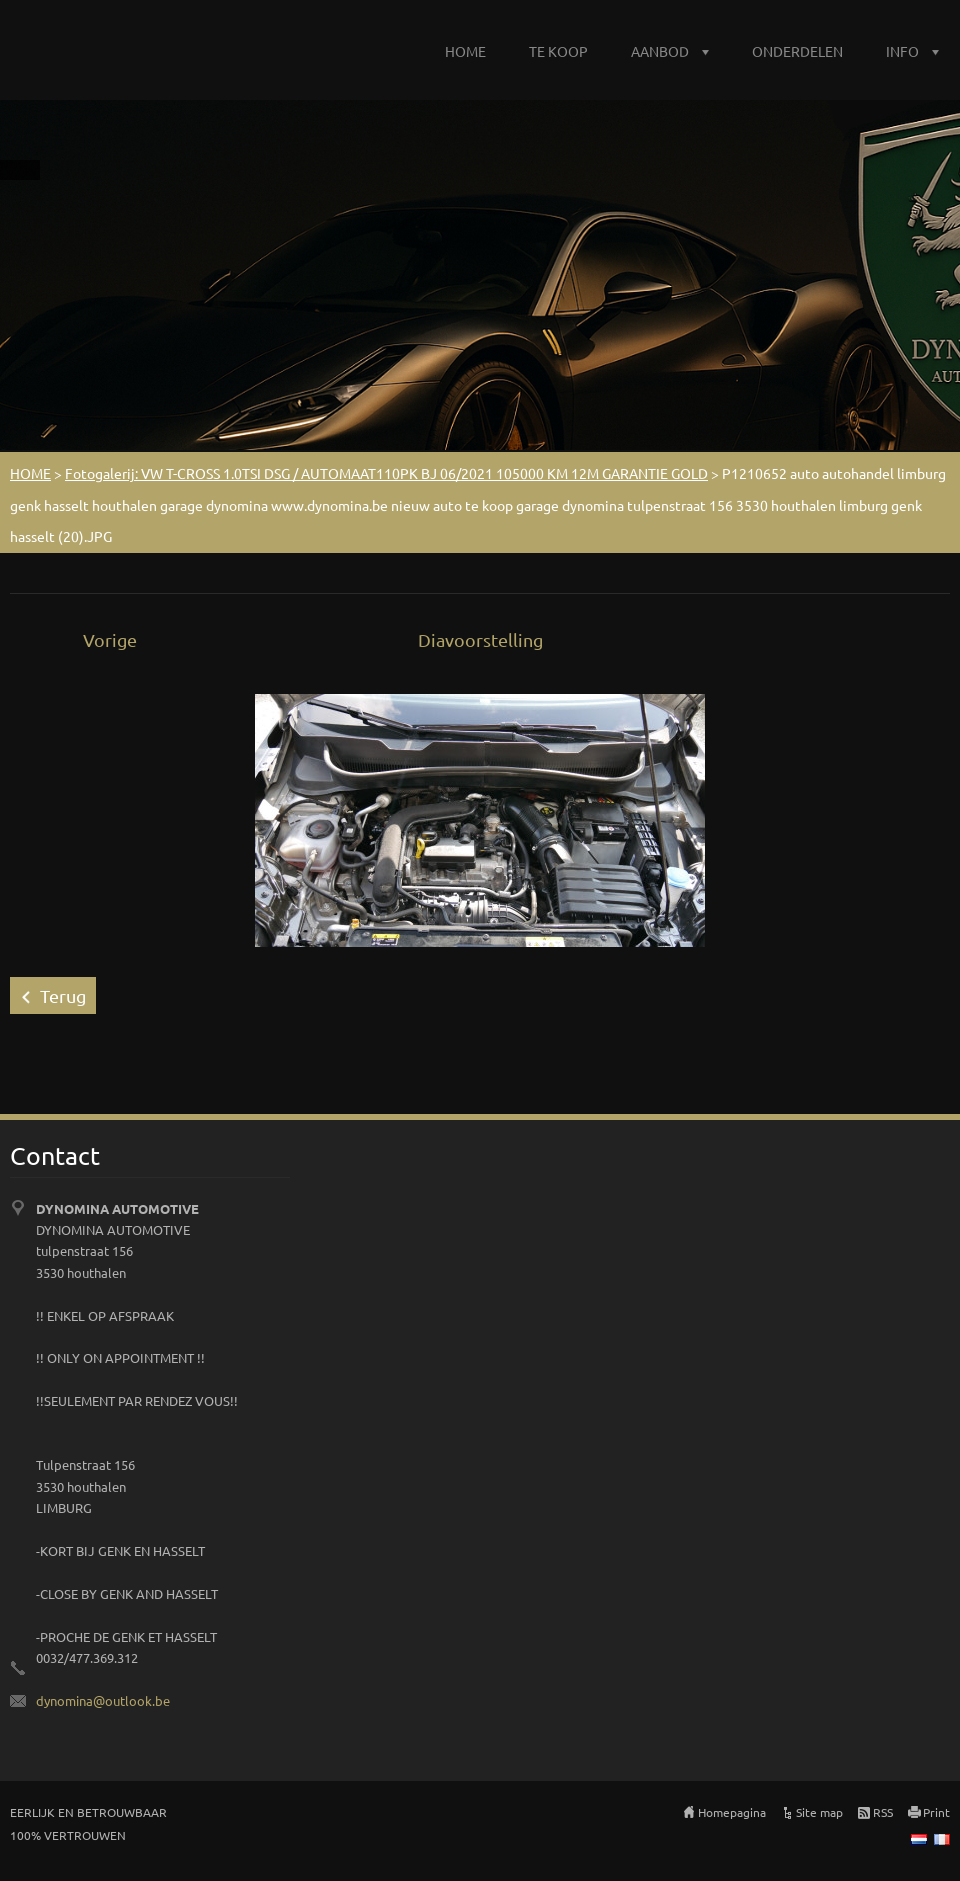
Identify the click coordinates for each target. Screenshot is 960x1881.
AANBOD (660, 51)
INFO (902, 51)
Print (936, 1812)
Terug (63, 995)
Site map (819, 1812)
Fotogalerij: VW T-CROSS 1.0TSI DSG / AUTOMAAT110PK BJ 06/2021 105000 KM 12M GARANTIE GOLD (386, 473)
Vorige (110, 639)
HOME (465, 51)
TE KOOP (558, 51)
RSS (883, 1812)
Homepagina (732, 1812)
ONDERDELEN (797, 51)
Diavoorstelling (480, 639)
